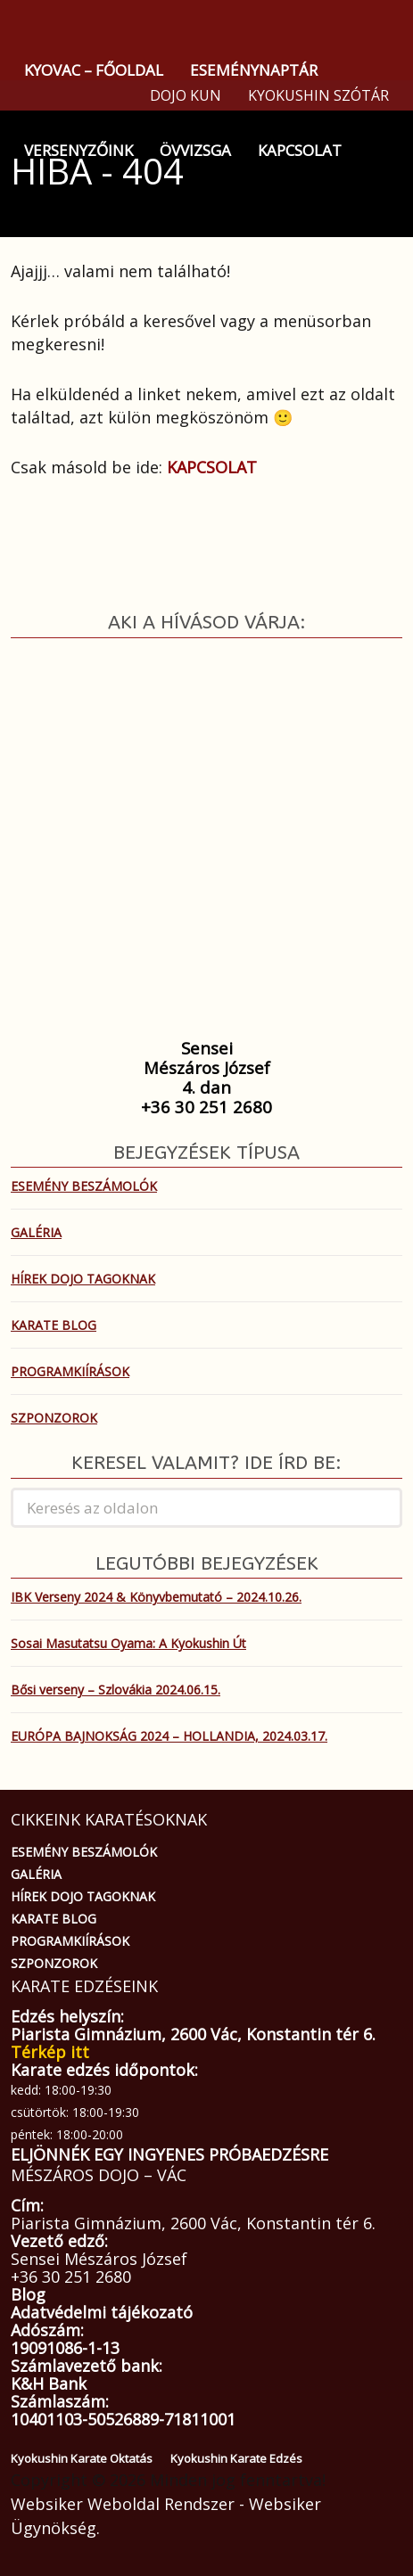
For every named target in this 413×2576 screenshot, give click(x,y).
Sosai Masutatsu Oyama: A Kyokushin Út (128, 1643)
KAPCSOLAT (300, 150)
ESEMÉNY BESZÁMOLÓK (84, 1185)
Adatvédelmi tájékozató (102, 2312)
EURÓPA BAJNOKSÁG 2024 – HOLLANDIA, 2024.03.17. (169, 1735)
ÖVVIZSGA (195, 150)
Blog (28, 2294)
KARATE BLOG (53, 1325)
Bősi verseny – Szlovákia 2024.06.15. (115, 1689)
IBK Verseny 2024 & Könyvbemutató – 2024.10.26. (156, 1596)
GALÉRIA (36, 1232)
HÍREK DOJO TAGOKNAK (83, 1278)
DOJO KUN (185, 95)
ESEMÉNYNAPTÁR (254, 70)
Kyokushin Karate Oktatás (82, 2458)
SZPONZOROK (54, 1417)
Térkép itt (50, 2052)
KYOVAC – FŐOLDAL (93, 70)
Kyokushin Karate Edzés (236, 2458)
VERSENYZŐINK (78, 150)
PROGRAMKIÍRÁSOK (70, 1371)
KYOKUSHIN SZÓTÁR (318, 95)
